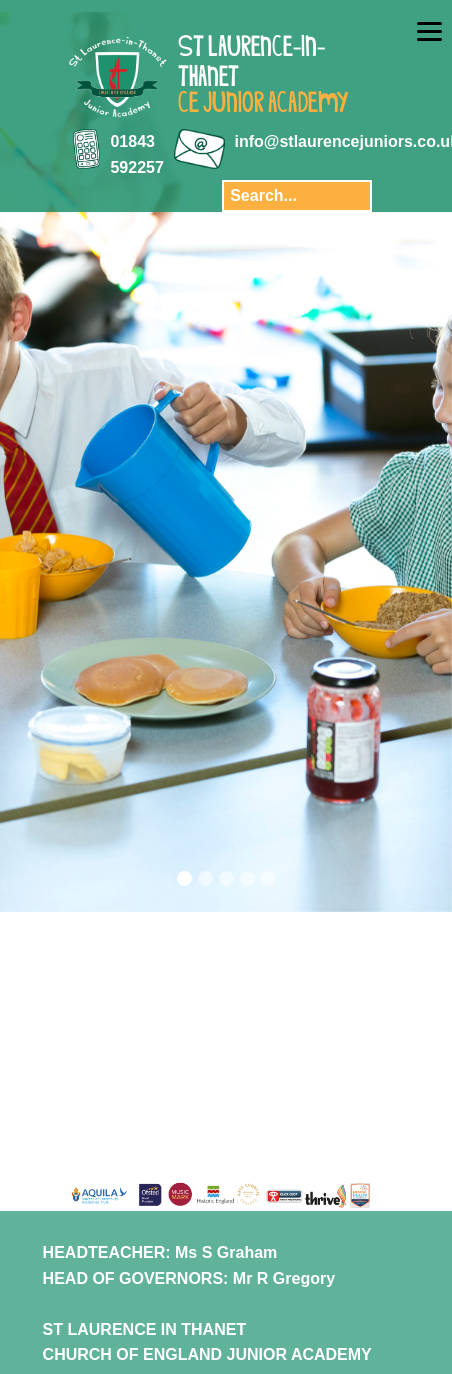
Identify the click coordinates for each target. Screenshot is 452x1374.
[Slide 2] (205, 878)
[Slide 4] (247, 878)
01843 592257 (136, 154)
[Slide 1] (184, 878)
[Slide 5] (268, 878)
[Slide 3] (226, 878)
